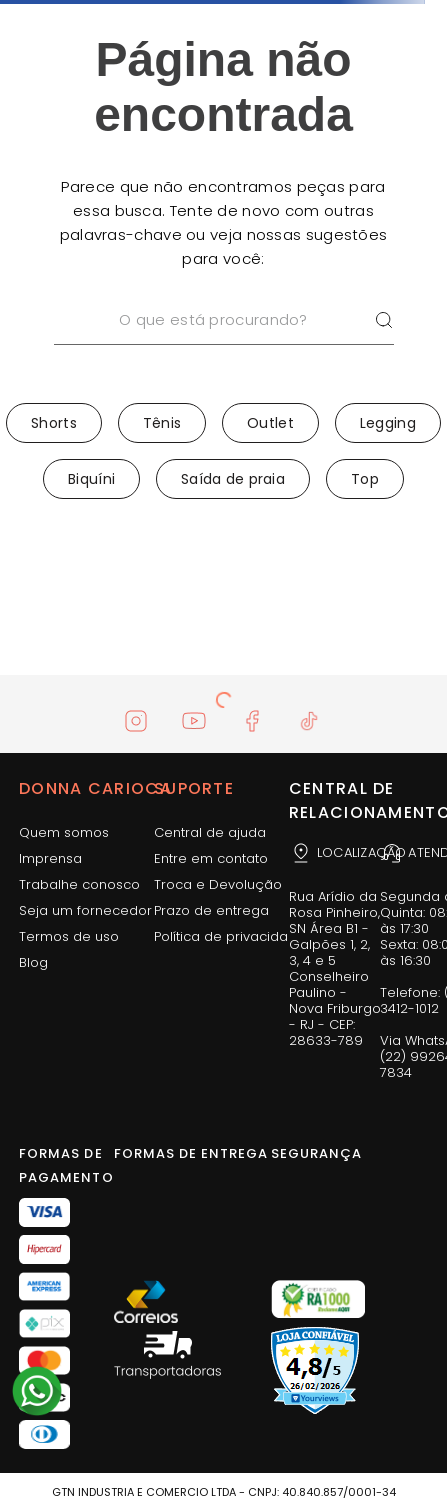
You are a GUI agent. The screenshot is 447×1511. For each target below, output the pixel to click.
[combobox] (224, 346)
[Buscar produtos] (384, 320)
